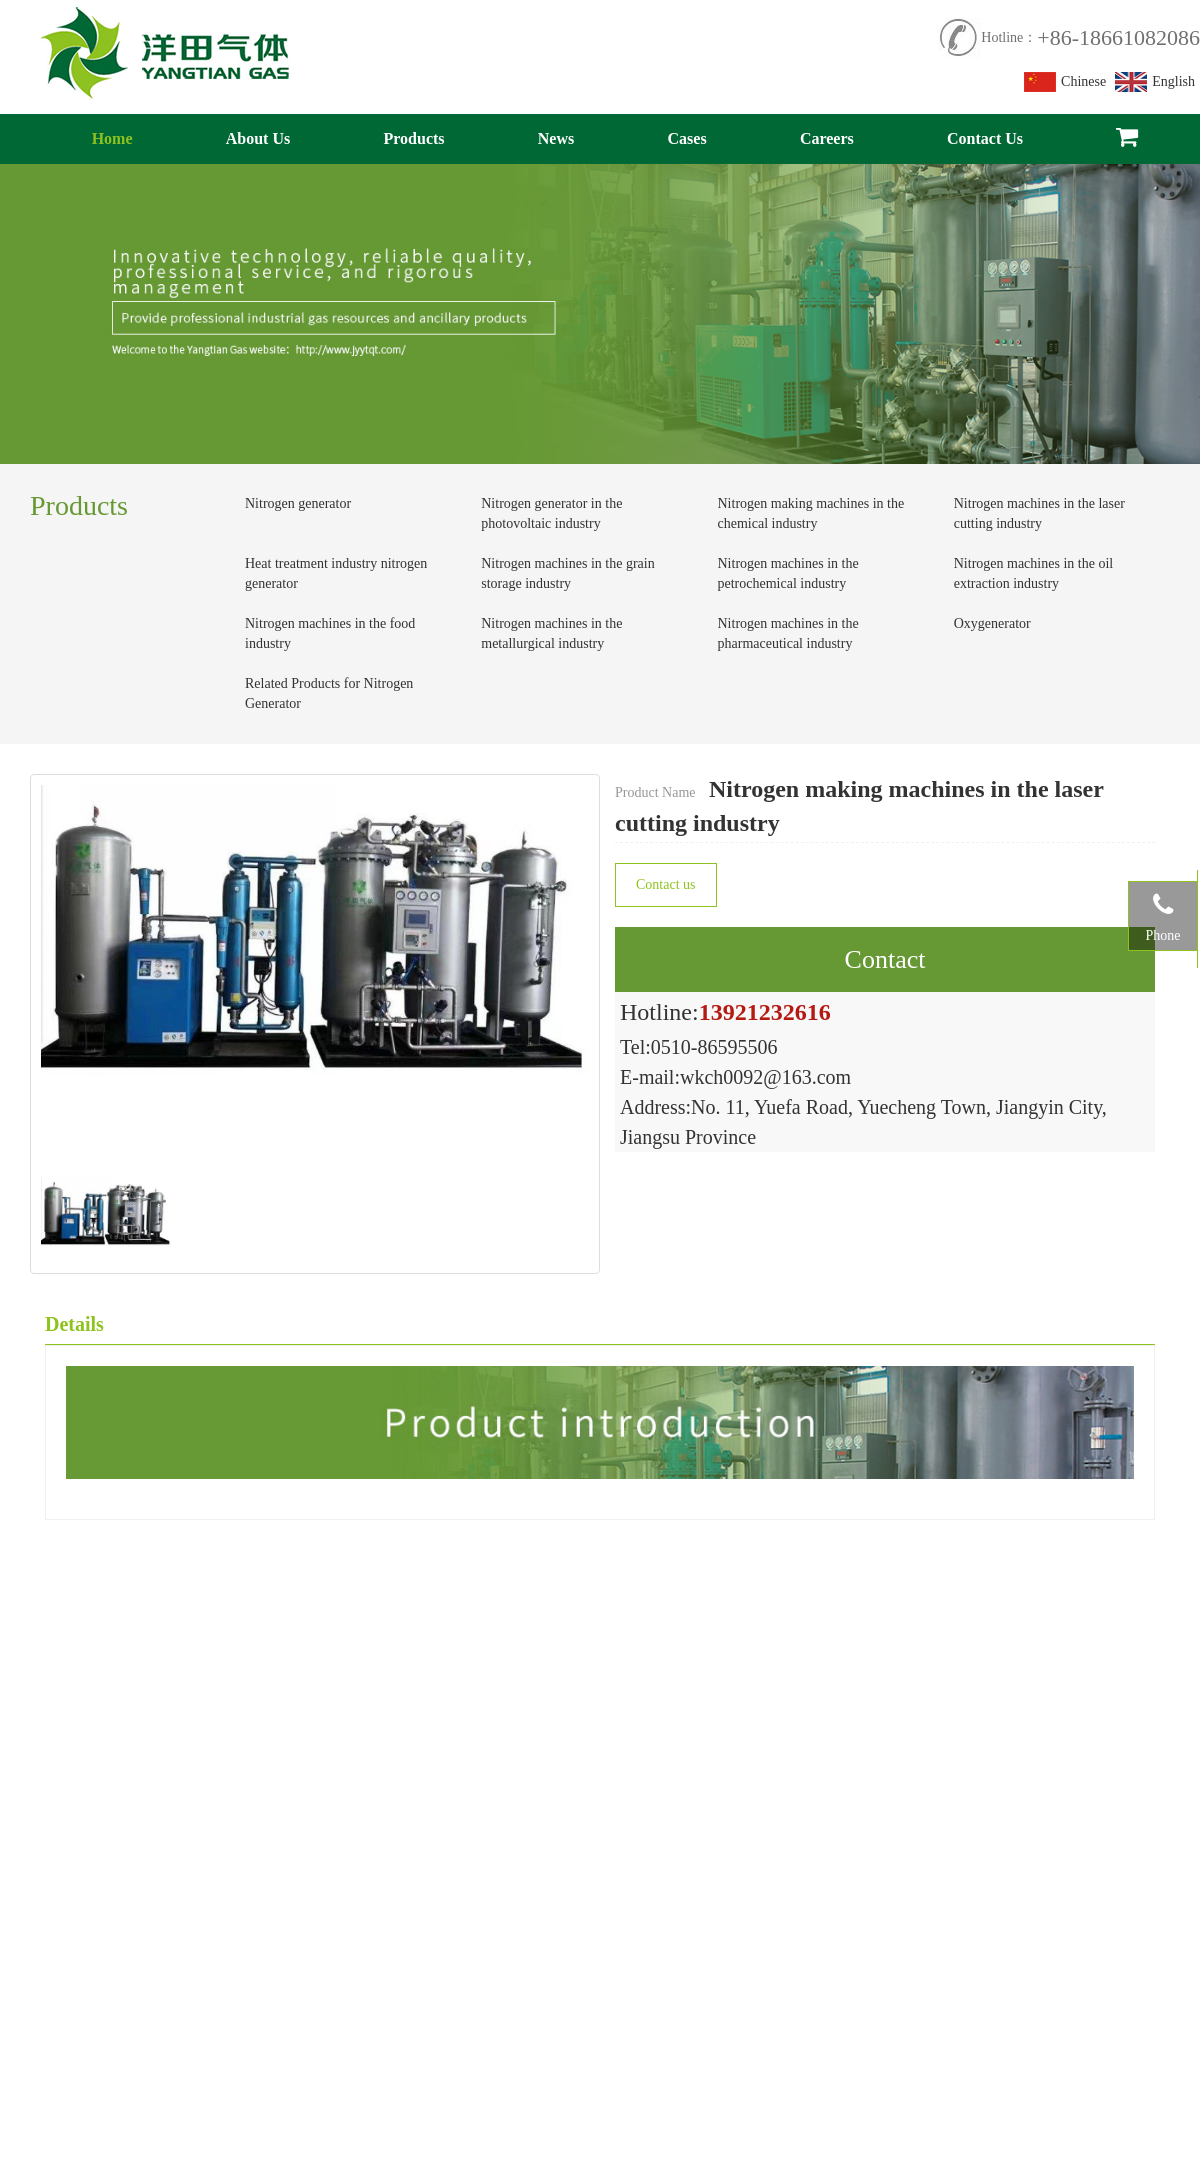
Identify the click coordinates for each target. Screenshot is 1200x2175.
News (556, 138)
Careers (827, 138)
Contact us (666, 884)
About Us (258, 138)
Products (414, 138)
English (1155, 82)
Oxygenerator (992, 623)
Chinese (1065, 82)
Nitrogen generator (298, 503)
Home (112, 138)
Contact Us (985, 138)
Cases (687, 138)
